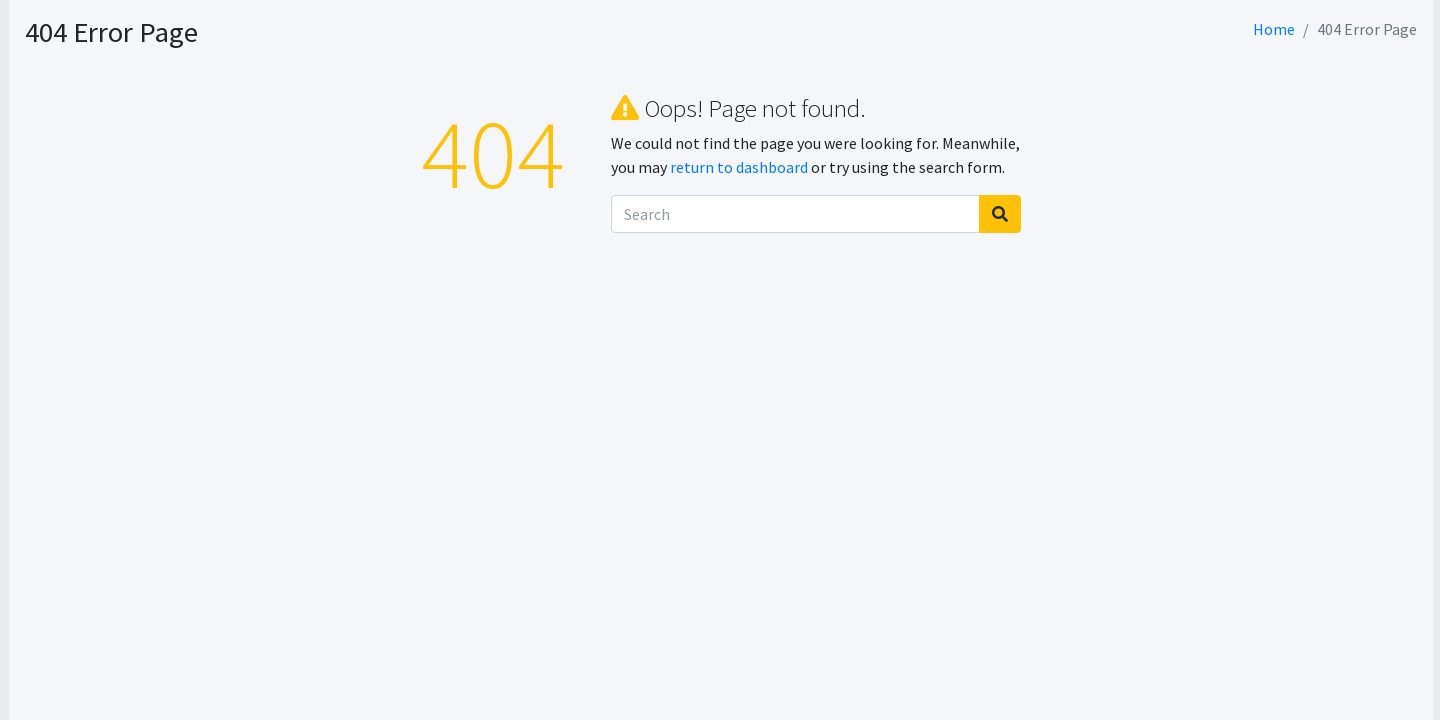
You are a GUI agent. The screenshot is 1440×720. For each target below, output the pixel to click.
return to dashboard (863, 167)
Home (1274, 29)
